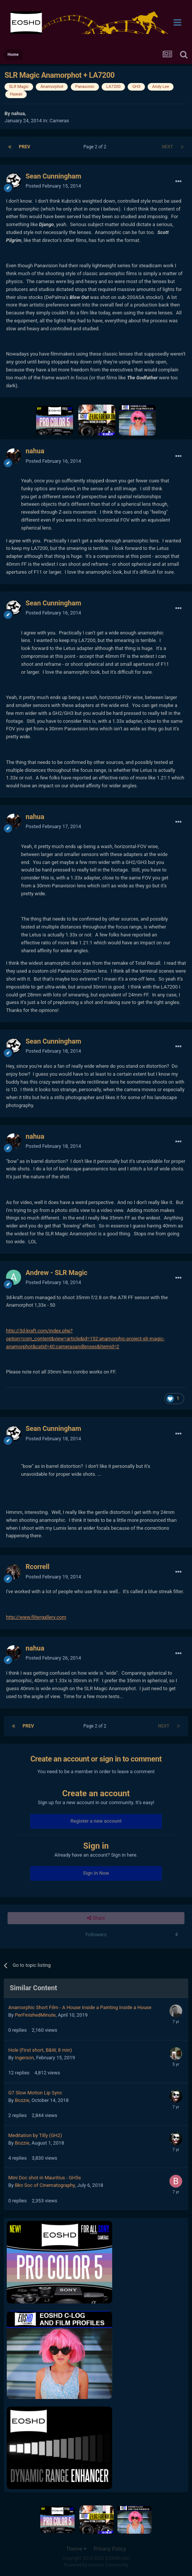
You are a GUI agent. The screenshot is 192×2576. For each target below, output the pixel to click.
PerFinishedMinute (35, 2015)
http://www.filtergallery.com (36, 1617)
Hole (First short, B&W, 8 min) (40, 2050)
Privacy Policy (109, 2549)
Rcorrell (37, 1567)
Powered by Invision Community (96, 2565)
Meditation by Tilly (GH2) (35, 2135)
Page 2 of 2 (96, 146)
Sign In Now (96, 1873)
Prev (24, 146)
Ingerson (24, 2057)
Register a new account (96, 1821)
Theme (76, 2549)
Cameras (59, 120)
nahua (18, 113)
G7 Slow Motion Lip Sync (35, 2093)
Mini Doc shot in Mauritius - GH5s (44, 2177)
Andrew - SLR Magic (56, 1272)
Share (96, 1918)
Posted (53, 186)
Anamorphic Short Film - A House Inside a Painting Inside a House (79, 2007)
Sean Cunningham (53, 176)
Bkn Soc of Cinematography (45, 2185)
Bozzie (22, 2100)
